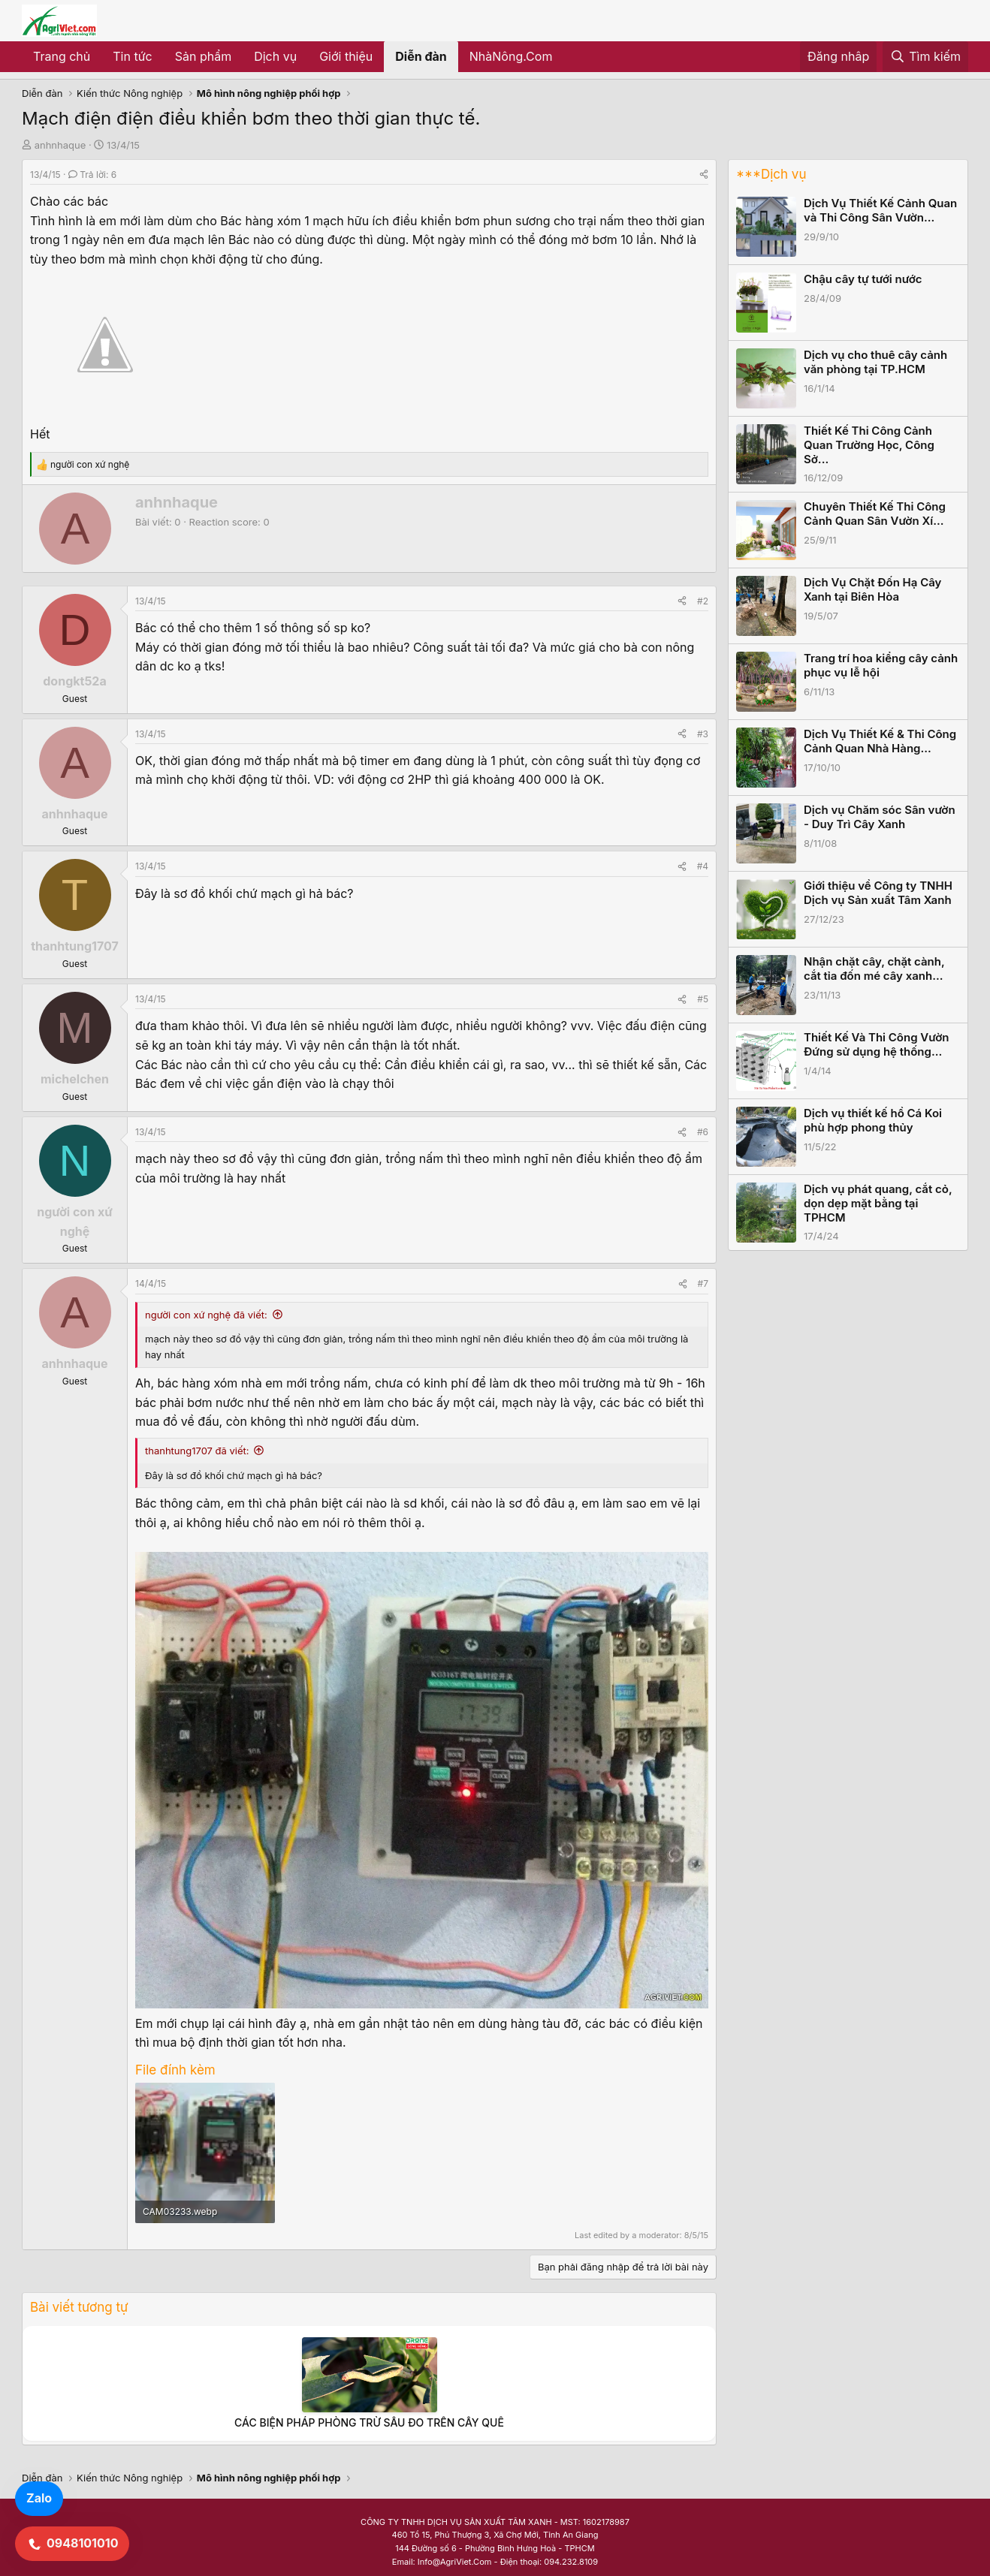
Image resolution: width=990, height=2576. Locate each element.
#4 (702, 866)
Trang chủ (61, 56)
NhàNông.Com (511, 56)
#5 (702, 999)
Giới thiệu (346, 56)
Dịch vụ (275, 56)
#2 (702, 601)
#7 (703, 1283)
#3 (702, 734)
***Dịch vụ (771, 174)
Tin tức (132, 56)
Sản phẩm (203, 56)
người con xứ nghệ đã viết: (206, 1315)
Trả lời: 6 (92, 174)
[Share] (704, 174)
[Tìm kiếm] (925, 57)
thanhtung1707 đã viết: (197, 1451)
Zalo (39, 2497)
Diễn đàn (421, 56)
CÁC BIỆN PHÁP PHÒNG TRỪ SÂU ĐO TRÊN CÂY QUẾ (369, 2422)
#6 (702, 1131)
